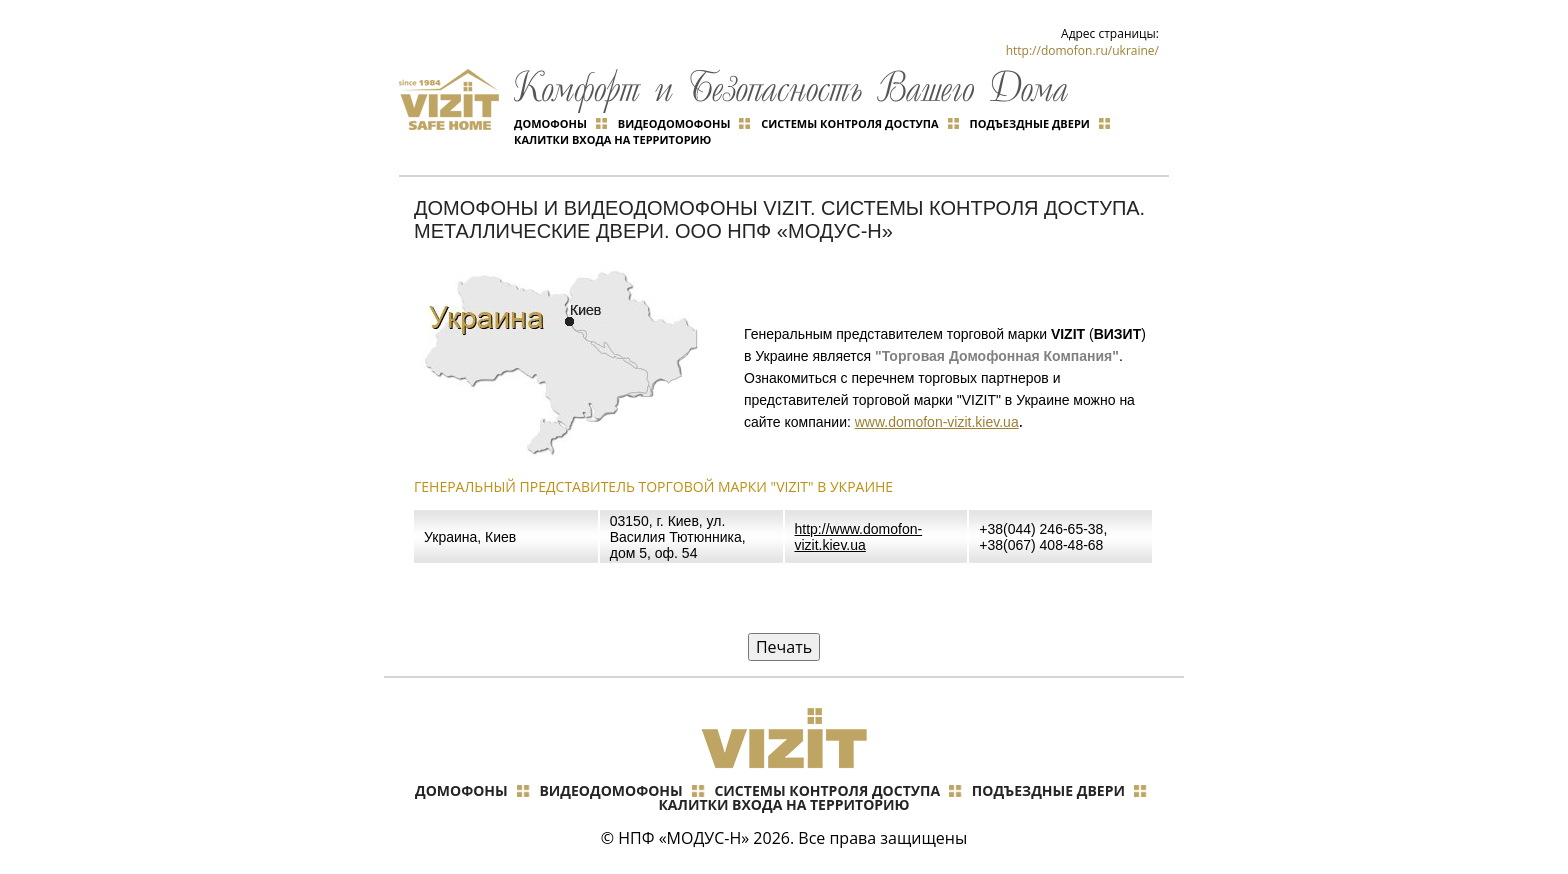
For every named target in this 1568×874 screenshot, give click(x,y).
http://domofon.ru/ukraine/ (1082, 50)
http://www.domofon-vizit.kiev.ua (859, 537)
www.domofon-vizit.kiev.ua (937, 422)
